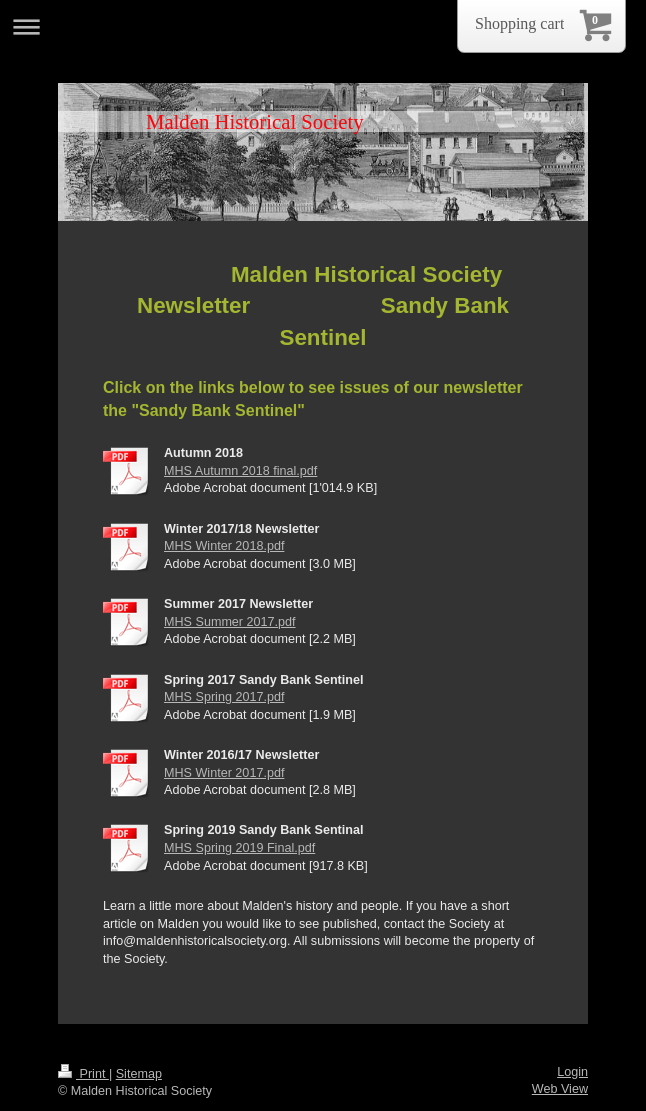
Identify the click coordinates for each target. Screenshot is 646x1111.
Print (83, 1074)
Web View (560, 1089)
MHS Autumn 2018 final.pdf (240, 471)
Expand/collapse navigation (323, 26)
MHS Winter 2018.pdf (224, 546)
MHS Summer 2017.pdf (230, 622)
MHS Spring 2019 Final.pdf (239, 848)
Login (572, 1072)
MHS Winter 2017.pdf (224, 773)
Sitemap (139, 1074)
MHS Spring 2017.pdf (224, 697)
